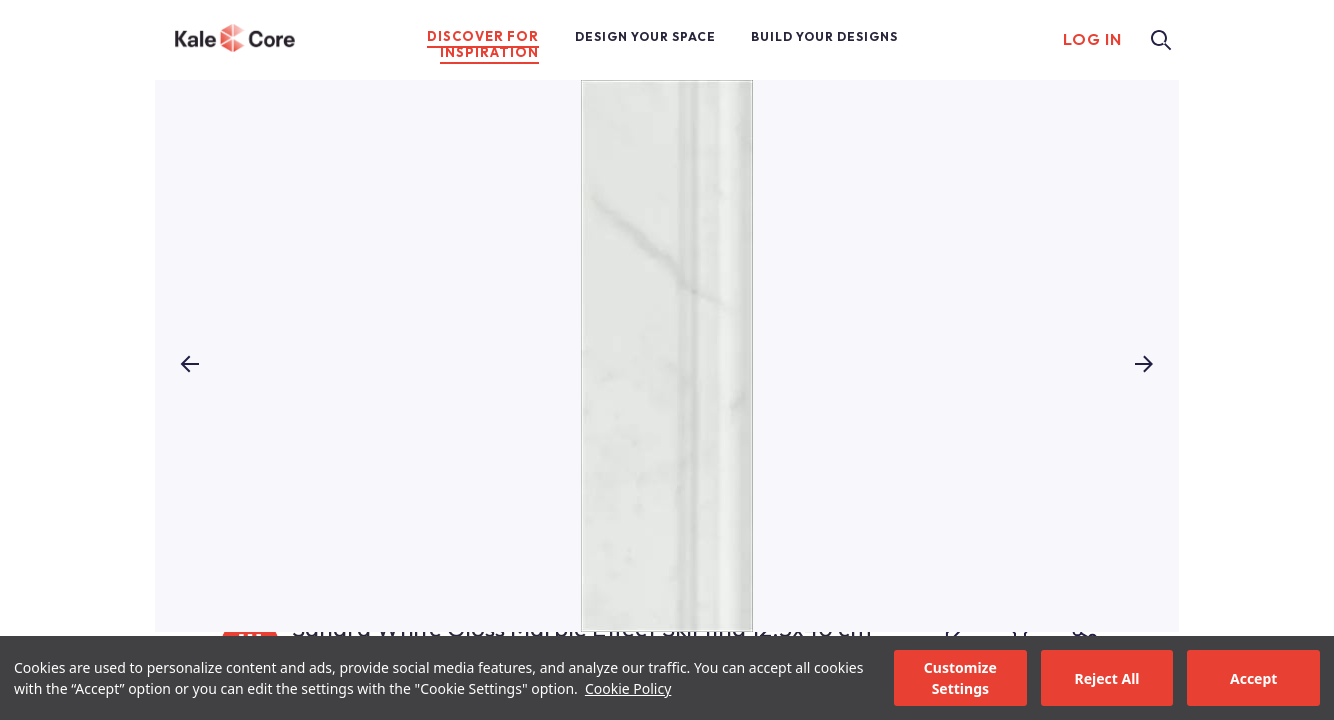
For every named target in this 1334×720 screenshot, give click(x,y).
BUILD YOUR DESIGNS (824, 36)
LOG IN (1092, 39)
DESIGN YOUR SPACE (645, 36)
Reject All (1106, 678)
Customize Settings (960, 678)
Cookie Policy (628, 688)
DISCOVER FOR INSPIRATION (483, 44)
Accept (1253, 678)
